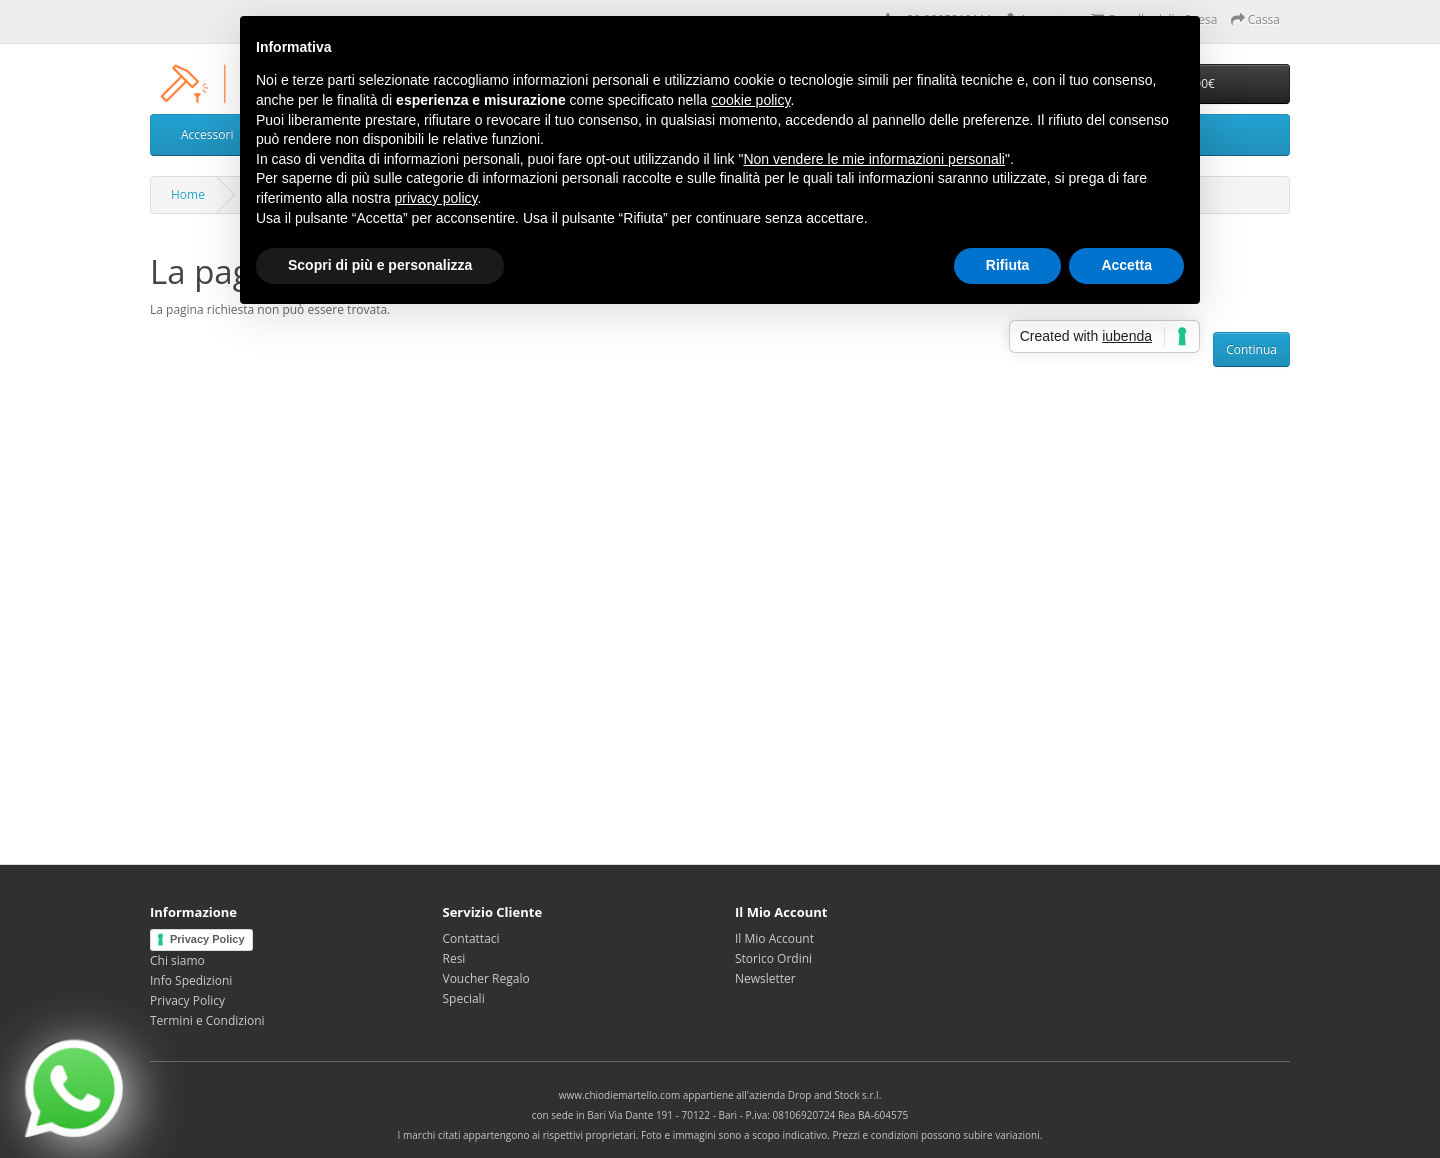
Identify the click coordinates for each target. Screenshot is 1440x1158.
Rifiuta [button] (1008, 265)
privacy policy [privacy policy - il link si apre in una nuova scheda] (436, 198)
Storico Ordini (773, 958)
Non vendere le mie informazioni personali (873, 159)
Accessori (207, 134)
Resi (454, 958)
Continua (1251, 349)
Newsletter (765, 978)
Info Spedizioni (191, 980)
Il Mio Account (774, 938)
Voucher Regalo (486, 978)
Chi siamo (177, 960)
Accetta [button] (1126, 265)
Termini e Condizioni (207, 1020)
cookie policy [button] (750, 100)
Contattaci (471, 938)
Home (188, 194)
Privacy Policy (207, 939)
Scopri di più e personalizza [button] (380, 265)
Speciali (464, 998)
